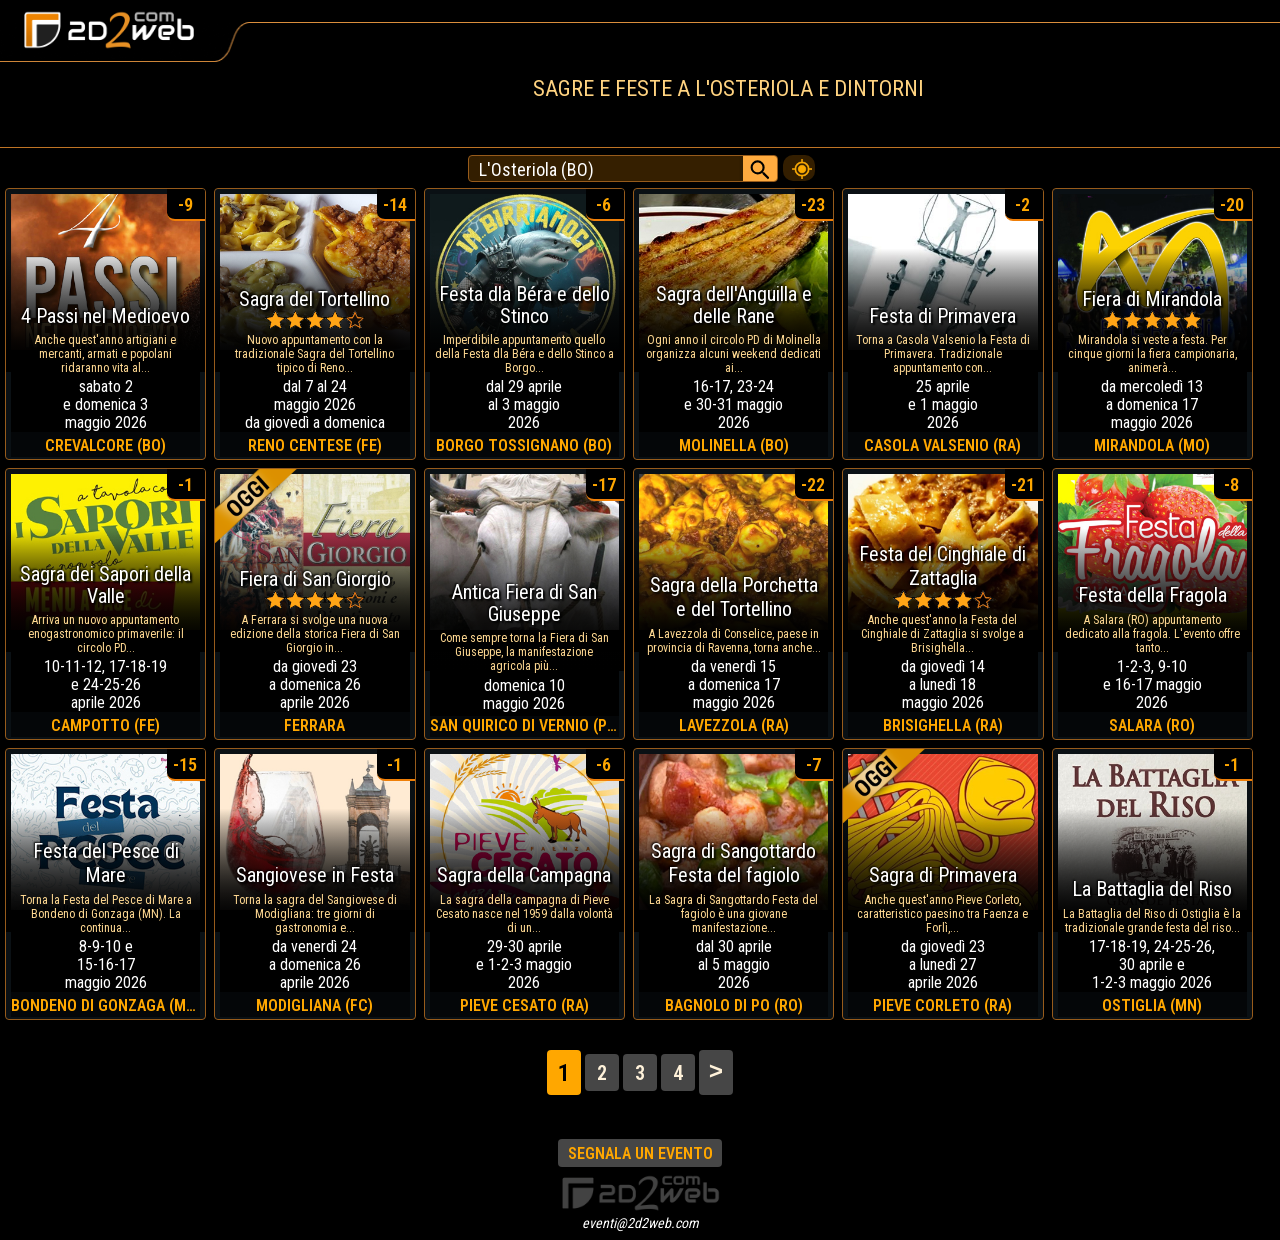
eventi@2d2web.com (640, 1223)
